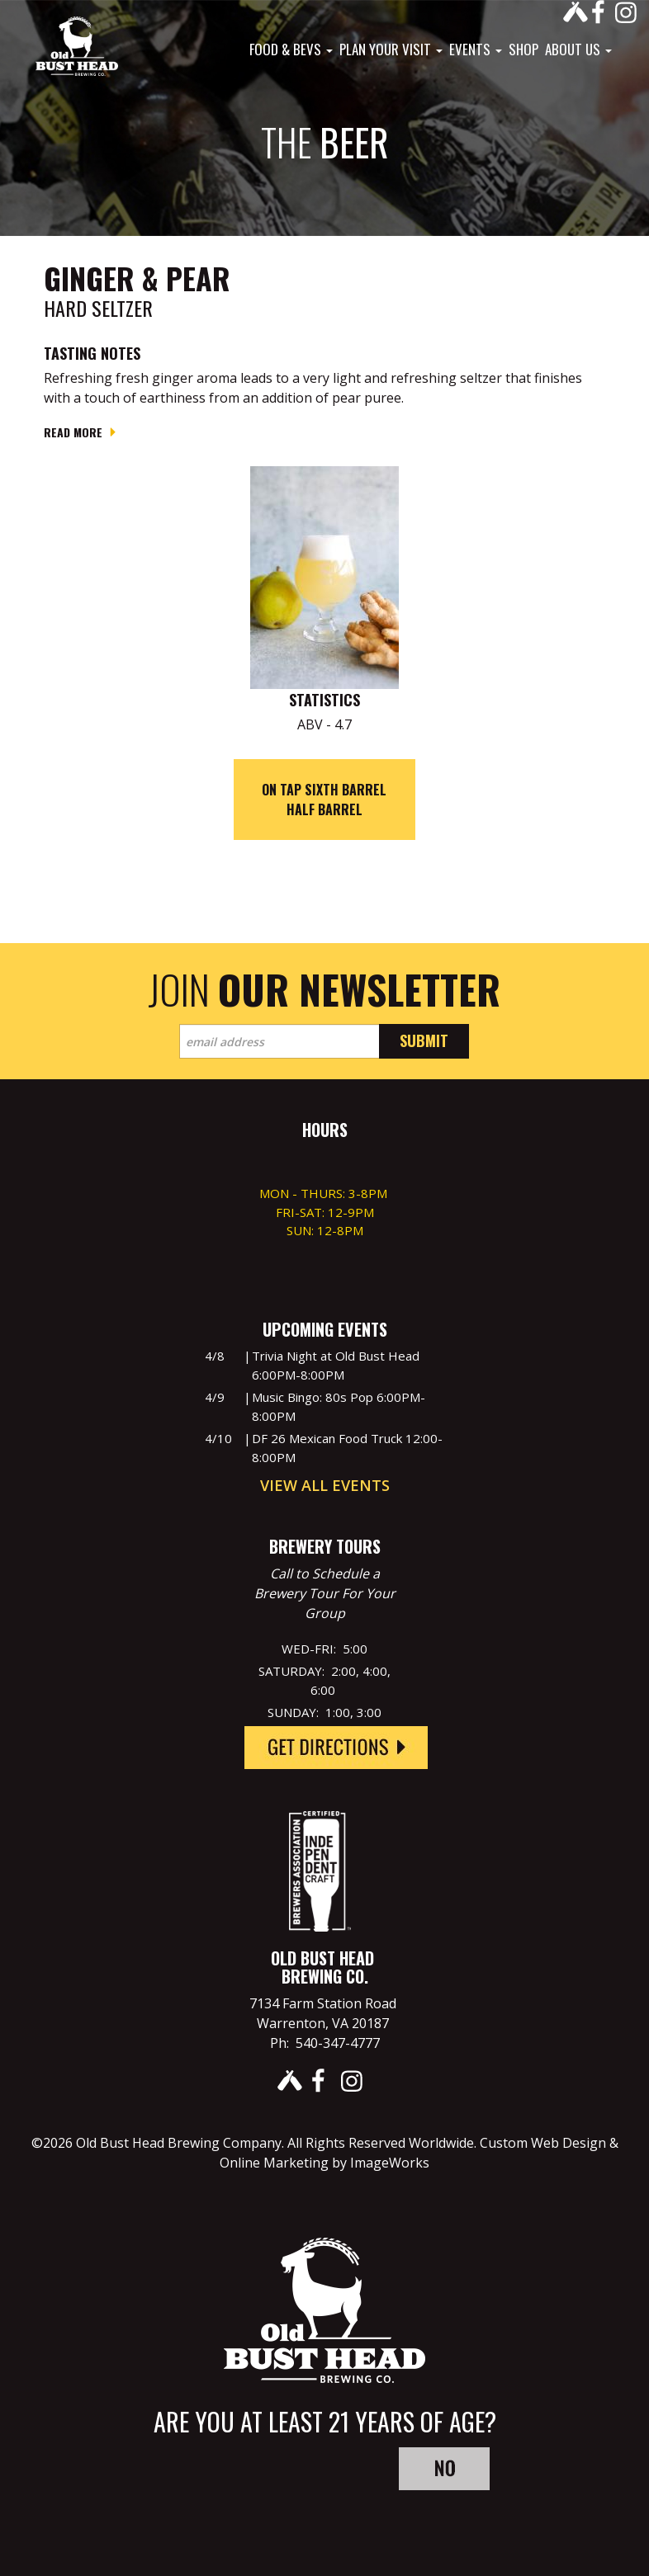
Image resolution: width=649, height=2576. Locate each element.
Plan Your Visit (391, 49)
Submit (424, 1040)
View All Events (325, 1485)
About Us (578, 49)
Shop (523, 49)
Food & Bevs (291, 49)
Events (475, 49)
